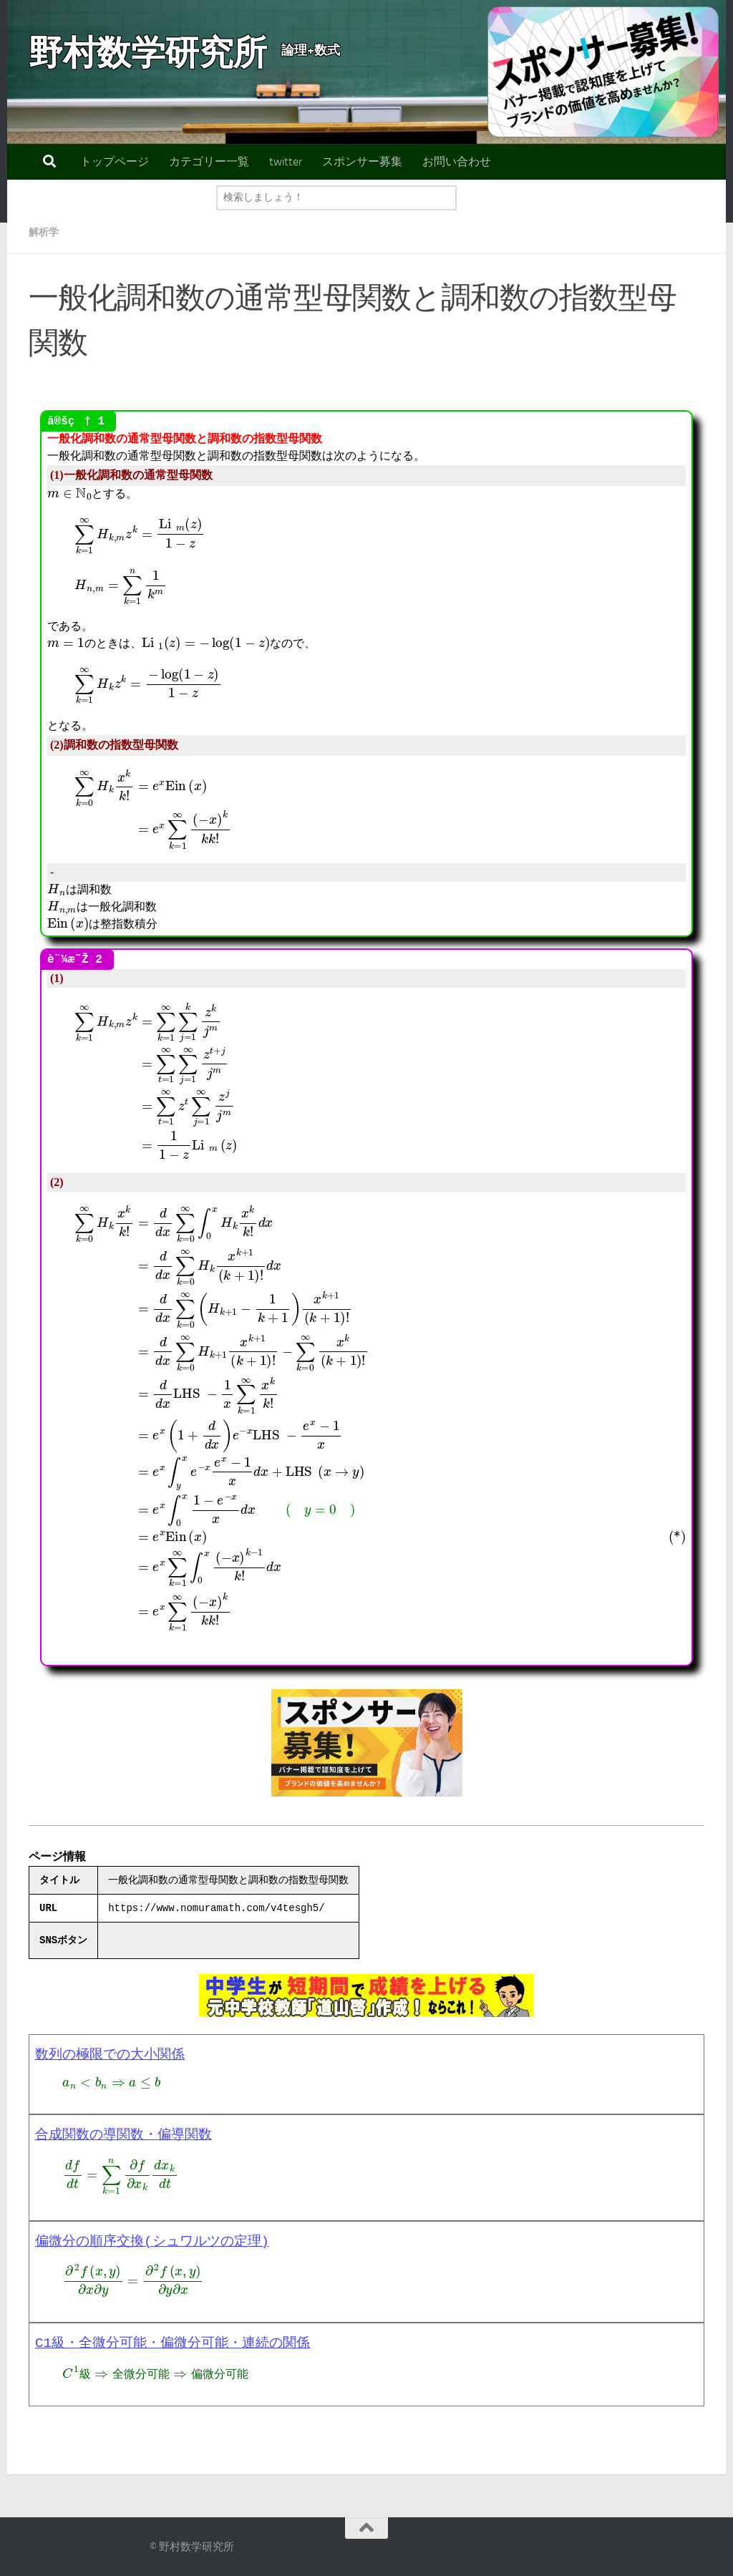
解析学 (46, 231)
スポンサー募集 (362, 161)
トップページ (114, 161)
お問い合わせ (456, 161)
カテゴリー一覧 (209, 161)
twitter (285, 161)
